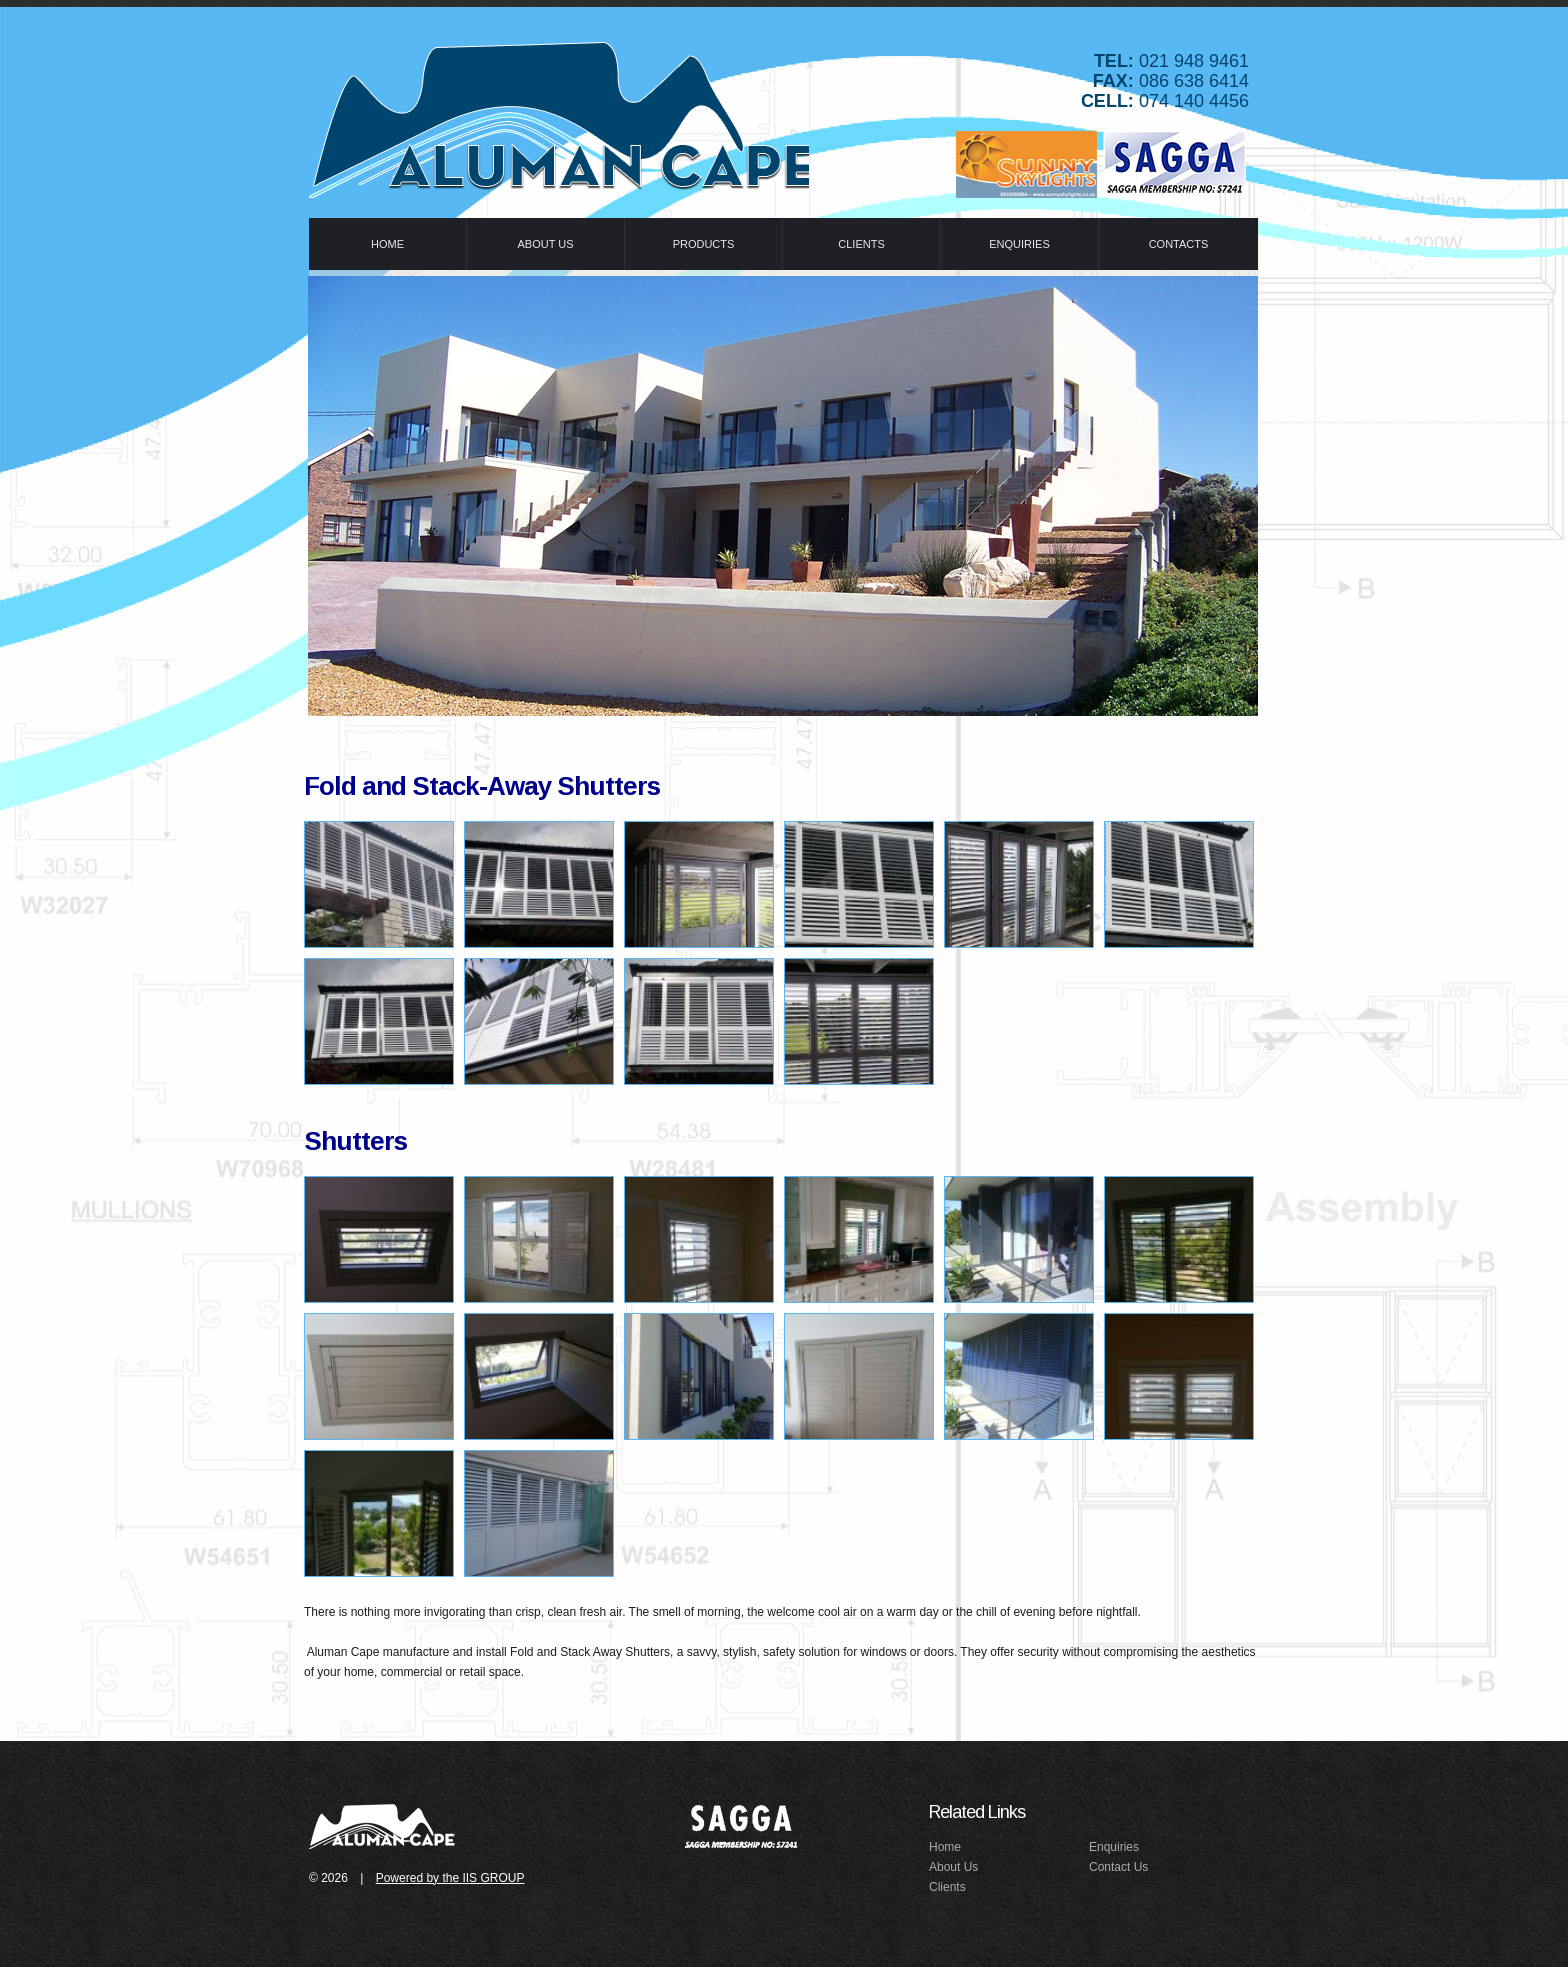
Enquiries (1114, 1847)
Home (945, 1847)
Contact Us (1118, 1867)
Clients (947, 1887)
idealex (384, 1825)
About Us (953, 1867)
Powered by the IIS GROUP (450, 1878)
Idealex (559, 114)
